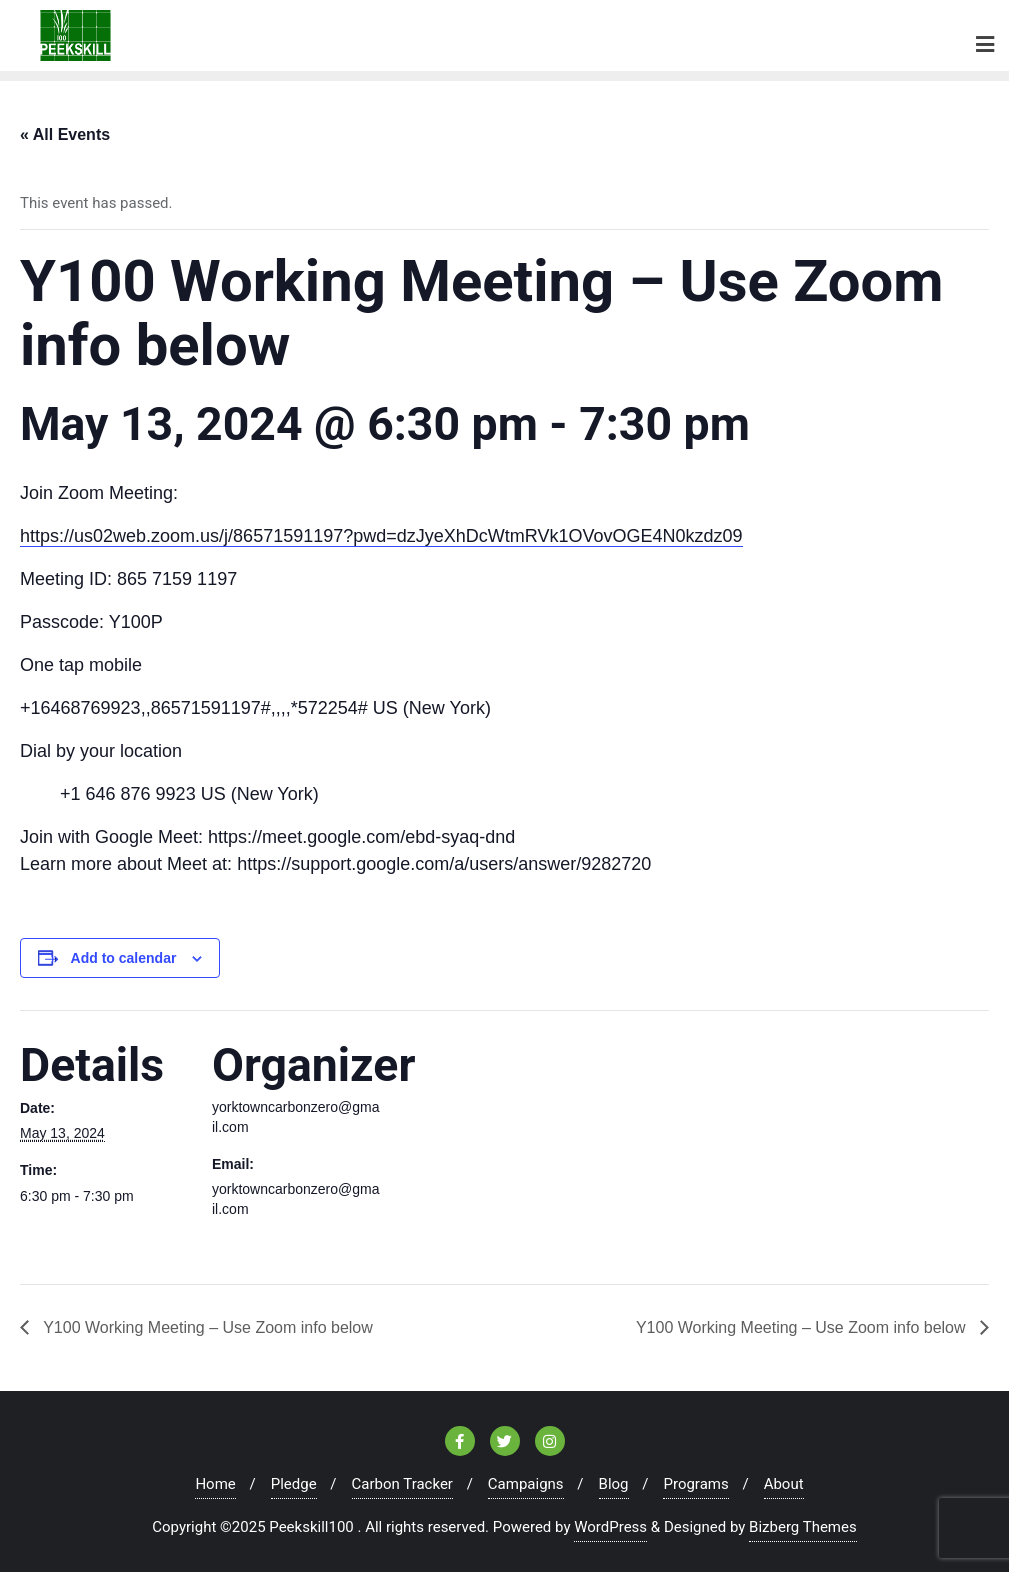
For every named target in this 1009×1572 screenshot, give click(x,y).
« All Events (65, 134)
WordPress (610, 1527)
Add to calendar (124, 958)
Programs (695, 1484)
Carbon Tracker (402, 1484)
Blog (614, 1484)
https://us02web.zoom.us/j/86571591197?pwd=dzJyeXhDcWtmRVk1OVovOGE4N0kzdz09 (381, 536)
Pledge (294, 1484)
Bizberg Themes (803, 1527)
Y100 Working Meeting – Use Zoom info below (206, 1327)
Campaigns (526, 1484)
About (784, 1484)
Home (215, 1484)
